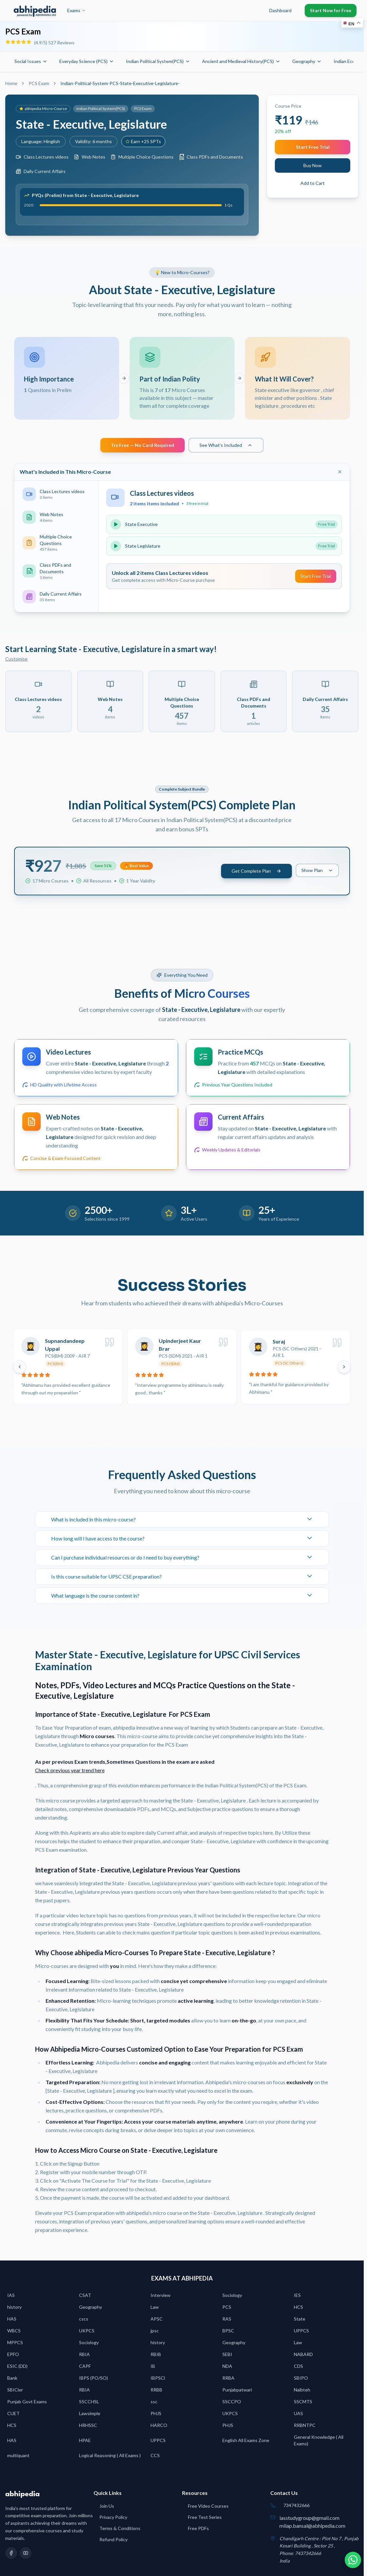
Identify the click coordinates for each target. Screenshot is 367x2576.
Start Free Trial (313, 147)
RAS (226, 2321)
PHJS (156, 2415)
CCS (155, 2457)
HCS (298, 2309)
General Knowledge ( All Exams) (318, 2442)
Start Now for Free (330, 10)
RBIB (156, 2356)
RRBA (228, 2380)
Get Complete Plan (256, 873)
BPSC (228, 2332)
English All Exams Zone (245, 2442)
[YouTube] (25, 2555)
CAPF (85, 2368)
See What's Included (226, 447)
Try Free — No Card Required (142, 447)
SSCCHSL (89, 2403)
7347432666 (296, 2507)
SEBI (227, 2356)
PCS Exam (39, 83)
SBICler (15, 2391)
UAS (298, 2415)
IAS (11, 2297)
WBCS (14, 2332)
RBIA (84, 2356)
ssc (154, 2403)
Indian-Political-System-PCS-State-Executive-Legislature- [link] (120, 83)
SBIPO (301, 2380)
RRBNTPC (305, 2427)
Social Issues (31, 61)
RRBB (156, 2391)
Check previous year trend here (70, 1772)
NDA (227, 2368)
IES (297, 2297)
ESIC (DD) (17, 2368)
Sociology (232, 2297)
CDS (298, 2368)
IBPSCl (158, 2380)
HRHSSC (88, 2427)
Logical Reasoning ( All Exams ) (110, 2457)
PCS (226, 2309)
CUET (13, 2415)
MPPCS (15, 2344)
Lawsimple (89, 2415)
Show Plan (317, 872)
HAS (11, 2321)
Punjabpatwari (237, 2391)
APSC (157, 2321)
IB (153, 2368)
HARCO (159, 2427)
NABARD (303, 2356)
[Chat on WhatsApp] (350, 2559)
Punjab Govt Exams (27, 2403)
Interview (161, 2297)
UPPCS (301, 2332)
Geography (307, 61)
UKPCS (86, 2332)
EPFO (13, 2356)
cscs (83, 2321)
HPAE (85, 2442)
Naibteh (302, 2391)
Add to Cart (312, 183)
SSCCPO (231, 2403)
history (14, 2309)
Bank (12, 2380)
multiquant (18, 2457)
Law (155, 2309)
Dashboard (280, 10)
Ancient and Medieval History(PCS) (241, 61)
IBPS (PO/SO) (93, 2380)
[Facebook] (11, 2555)
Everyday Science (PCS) (86, 61)
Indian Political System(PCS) (158, 61)
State (299, 2321)
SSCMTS (303, 2403)
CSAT (85, 2297)
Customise (16, 661)
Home (11, 83)
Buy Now (312, 165)
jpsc (155, 2332)
